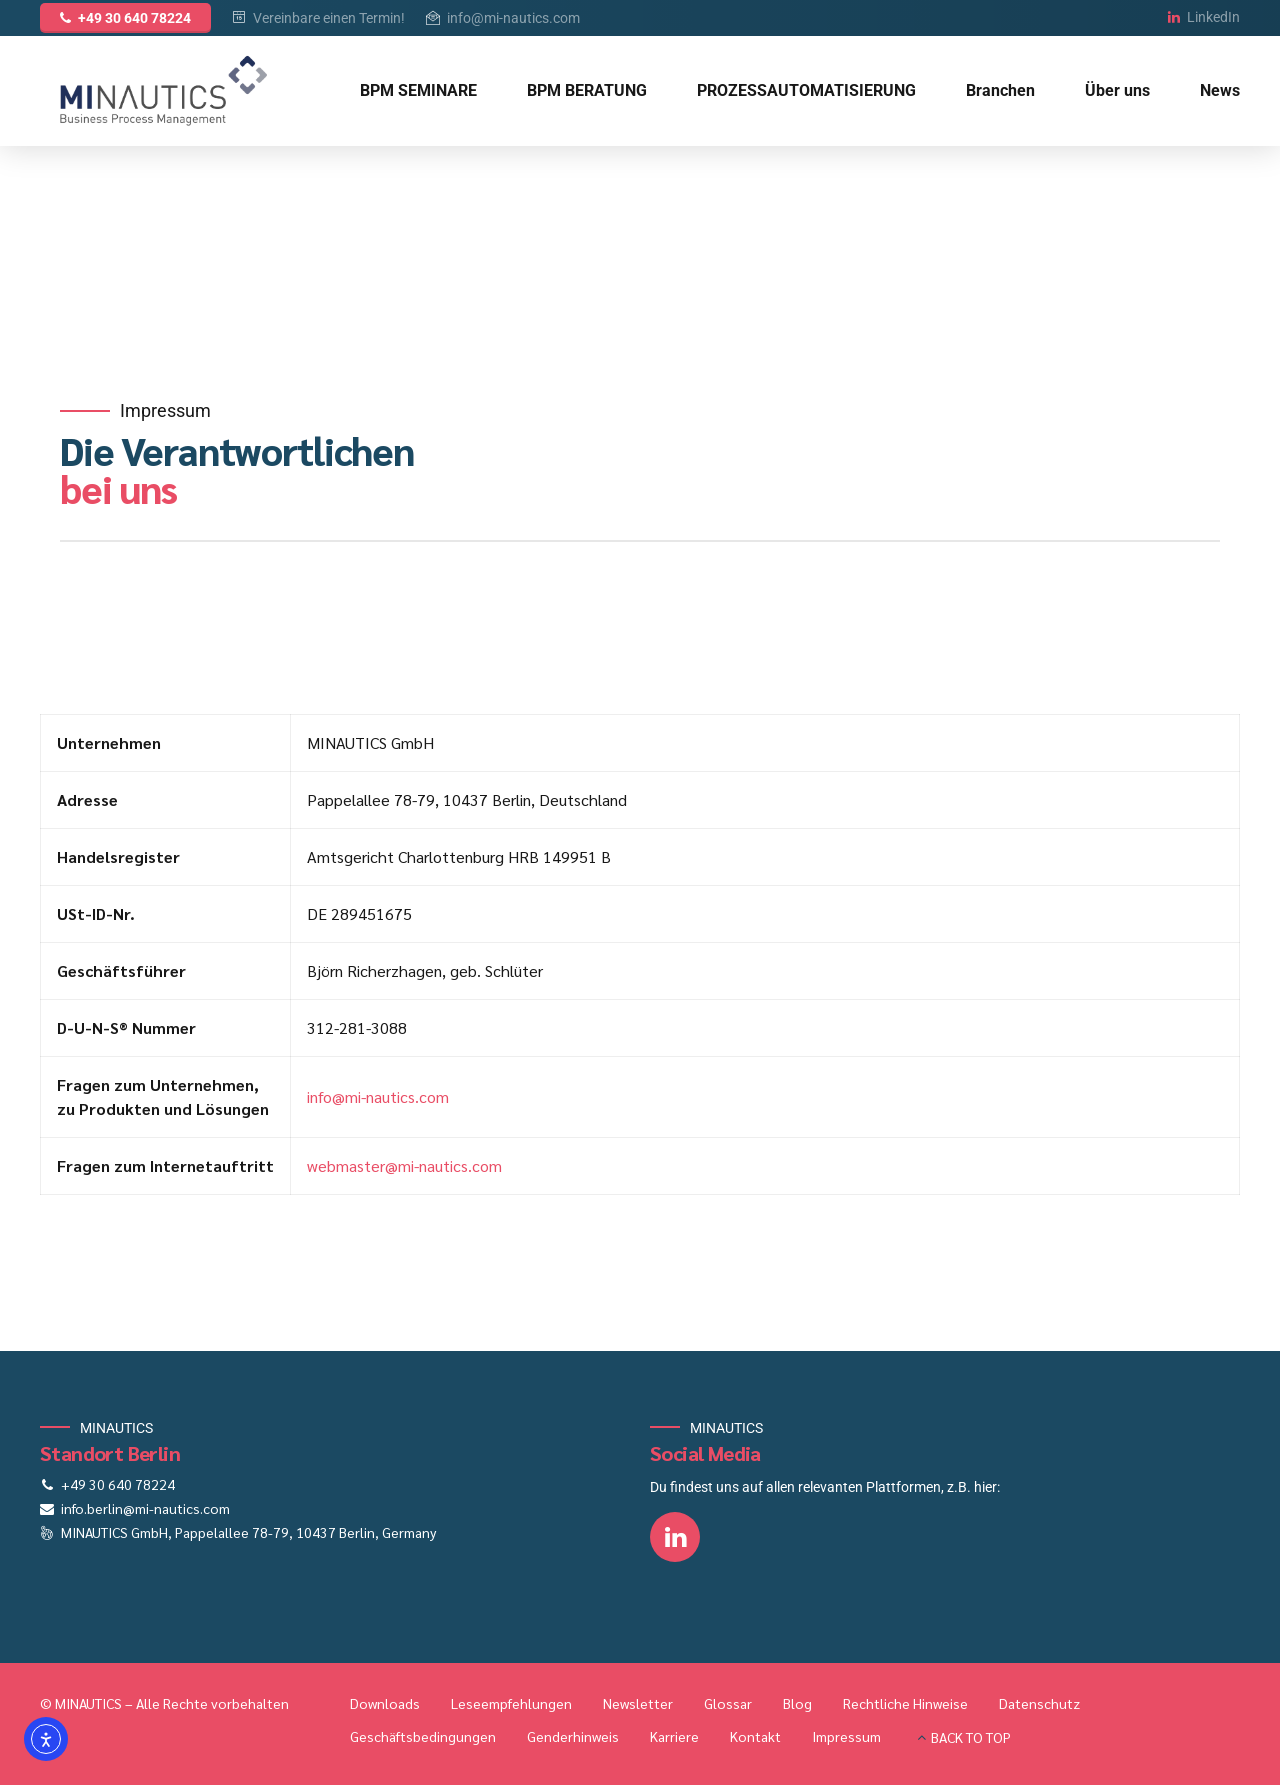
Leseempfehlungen (511, 1703)
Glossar (728, 1703)
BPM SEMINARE (418, 90)
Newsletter (638, 1703)
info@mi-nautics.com (378, 1096)
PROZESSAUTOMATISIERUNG (806, 90)
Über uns (1117, 90)
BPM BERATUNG (587, 90)
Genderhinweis (573, 1736)
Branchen (1000, 90)
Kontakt (755, 1736)
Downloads (385, 1703)
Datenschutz (1039, 1703)
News (1220, 90)
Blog (797, 1703)
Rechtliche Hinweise (905, 1703)
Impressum (846, 1736)
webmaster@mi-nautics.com (404, 1165)
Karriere (674, 1736)
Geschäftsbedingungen (423, 1736)
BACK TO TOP (971, 1737)
